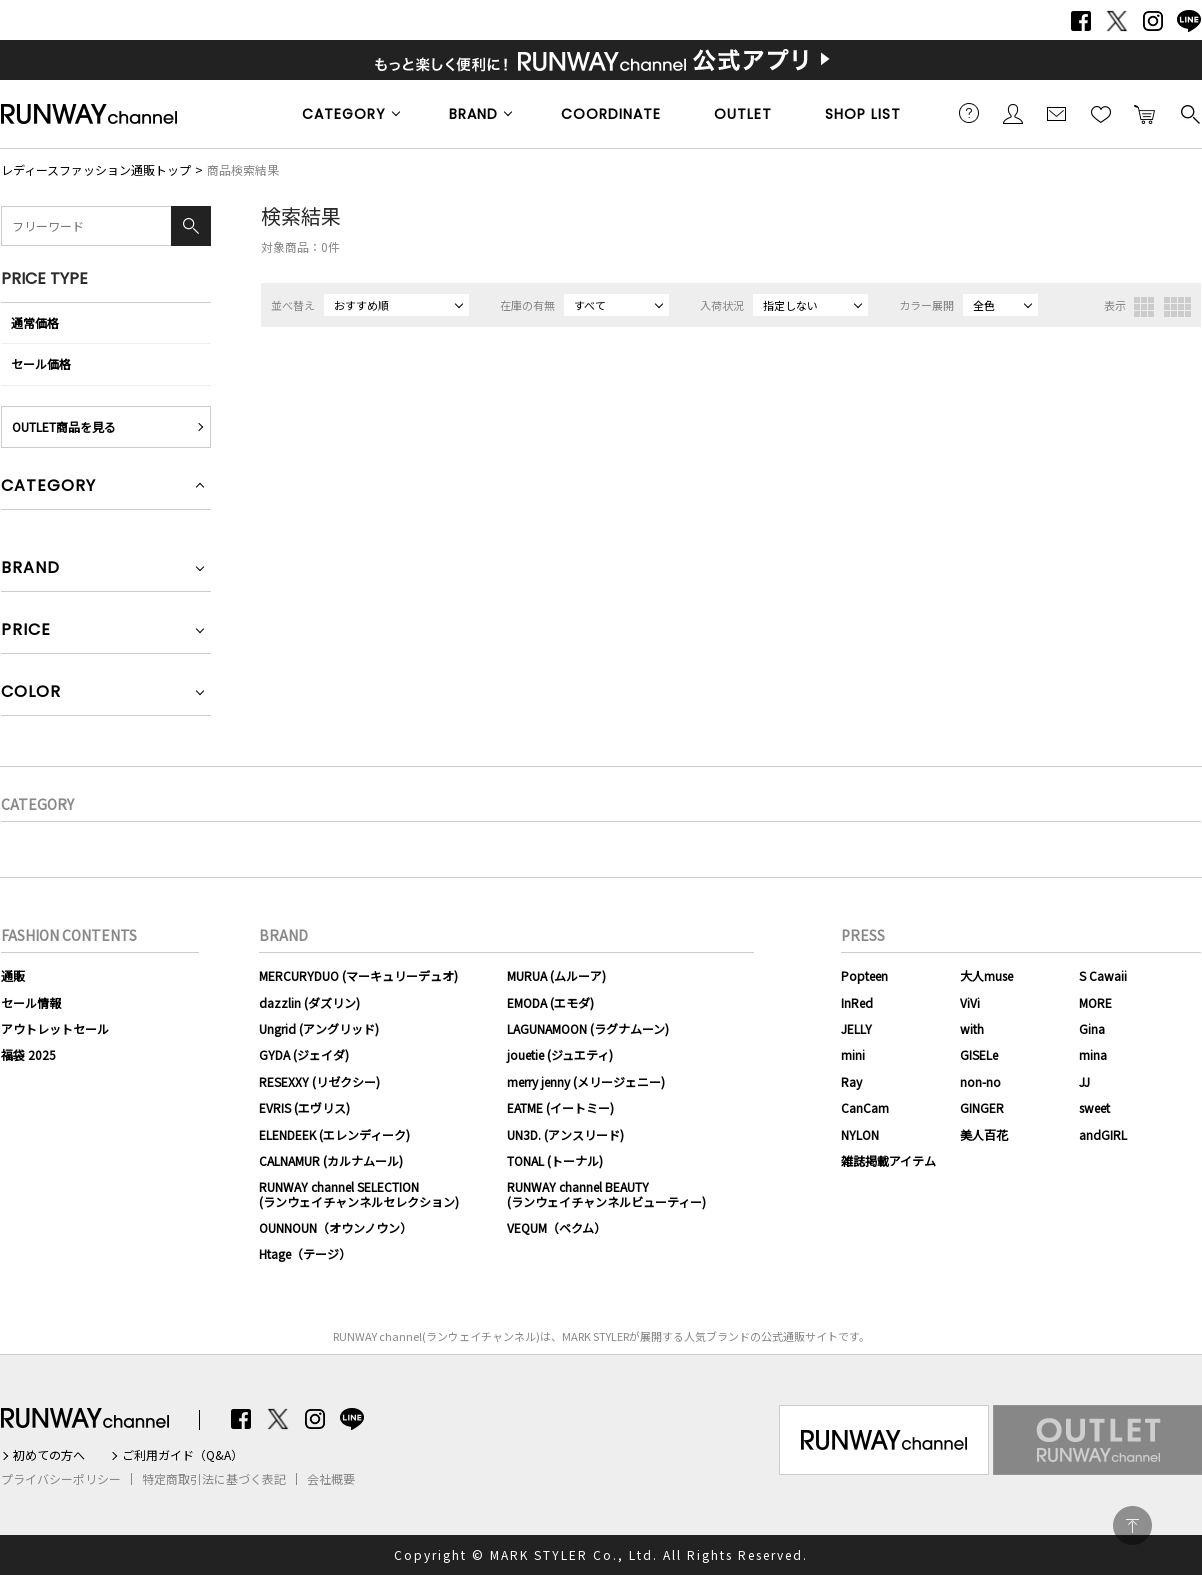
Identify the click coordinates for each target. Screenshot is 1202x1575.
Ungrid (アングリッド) (319, 1028)
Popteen (864, 975)
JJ (1084, 1081)
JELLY (856, 1028)
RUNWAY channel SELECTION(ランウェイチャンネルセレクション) (359, 1193)
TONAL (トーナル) (555, 1160)
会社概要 (331, 1479)
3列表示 (1144, 307)
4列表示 (1177, 307)
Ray (851, 1081)
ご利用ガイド (969, 113)
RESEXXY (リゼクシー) (319, 1081)
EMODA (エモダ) (550, 1002)
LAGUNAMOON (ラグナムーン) (588, 1028)
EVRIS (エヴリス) (304, 1107)
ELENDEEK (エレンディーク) (334, 1134)
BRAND (473, 114)
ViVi (970, 1002)
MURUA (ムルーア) (556, 975)
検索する (1189, 113)
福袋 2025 (28, 1054)
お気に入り (1101, 113)
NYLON (860, 1134)
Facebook (1081, 21)
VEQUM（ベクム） (556, 1227)
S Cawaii (1103, 975)
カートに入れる (1145, 113)
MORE (1095, 1002)
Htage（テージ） (305, 1253)
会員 (1013, 113)
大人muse (986, 975)
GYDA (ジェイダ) (304, 1054)
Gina (1092, 1028)
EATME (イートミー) (560, 1107)
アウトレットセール (55, 1028)
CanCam (865, 1107)
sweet (1094, 1107)
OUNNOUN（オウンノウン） (335, 1227)
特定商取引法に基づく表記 (214, 1479)
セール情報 (31, 1002)
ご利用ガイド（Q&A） (182, 1455)
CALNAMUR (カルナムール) (331, 1160)
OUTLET (743, 114)
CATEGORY (344, 114)
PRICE (26, 631)
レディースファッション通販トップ (96, 169)
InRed (857, 1002)
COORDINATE (611, 114)
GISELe (979, 1054)
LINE (1189, 21)
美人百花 (984, 1134)
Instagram (1153, 21)
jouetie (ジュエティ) (560, 1054)
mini (853, 1054)
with (972, 1028)
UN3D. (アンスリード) (565, 1134)
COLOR (31, 693)
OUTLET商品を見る (64, 426)
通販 (13, 975)
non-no (980, 1081)
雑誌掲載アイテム (888, 1160)
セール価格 (41, 363)
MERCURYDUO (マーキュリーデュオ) (358, 975)
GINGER (982, 1107)
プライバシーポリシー (61, 1479)
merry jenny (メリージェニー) (586, 1081)
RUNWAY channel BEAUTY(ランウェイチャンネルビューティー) (606, 1193)
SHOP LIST (863, 114)
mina (1093, 1054)
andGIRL (1103, 1134)
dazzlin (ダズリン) (309, 1002)
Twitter (1117, 21)
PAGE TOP (1132, 1525)
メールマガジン (1057, 113)
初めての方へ (49, 1455)
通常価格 (35, 322)
